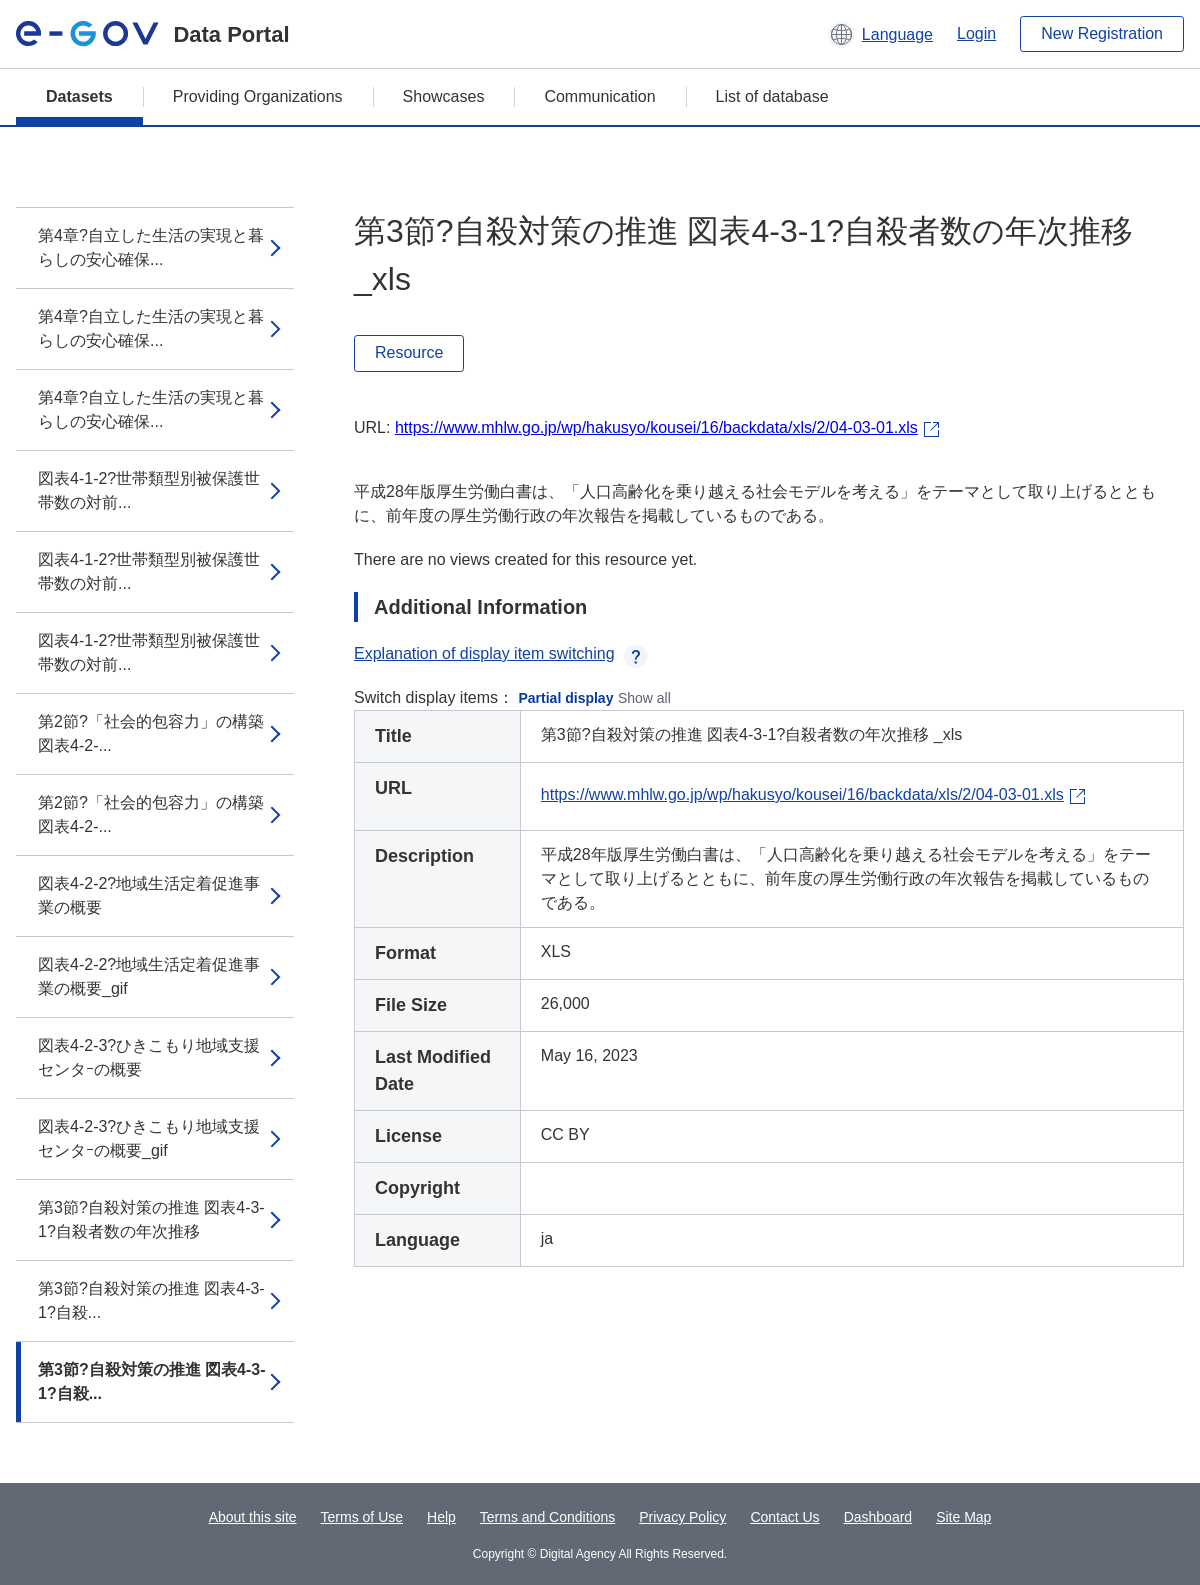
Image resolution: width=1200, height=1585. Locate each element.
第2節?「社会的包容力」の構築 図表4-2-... (151, 733)
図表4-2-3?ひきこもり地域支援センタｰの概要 (149, 1057)
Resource (409, 352)
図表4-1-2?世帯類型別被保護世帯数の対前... (149, 490)
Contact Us (784, 1517)
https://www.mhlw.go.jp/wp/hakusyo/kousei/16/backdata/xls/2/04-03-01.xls (656, 427)
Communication (599, 96)
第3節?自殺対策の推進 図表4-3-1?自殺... (151, 1300)
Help (441, 1517)
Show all (644, 698)
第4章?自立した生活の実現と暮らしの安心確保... (151, 247)
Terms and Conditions (547, 1517)
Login (976, 33)
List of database (772, 96)
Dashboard (878, 1517)
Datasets (79, 96)
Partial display (566, 698)
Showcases (444, 96)
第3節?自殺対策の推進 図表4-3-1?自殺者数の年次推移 (151, 1219)
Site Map (963, 1517)
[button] (880, 34)
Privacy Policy (682, 1517)
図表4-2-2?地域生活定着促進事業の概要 (149, 895)
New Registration (1102, 33)
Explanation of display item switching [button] (500, 653)
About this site (253, 1517)
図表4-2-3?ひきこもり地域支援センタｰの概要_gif (149, 1138)
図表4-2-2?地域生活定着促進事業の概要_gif (149, 976)
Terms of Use (362, 1517)
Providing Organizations (258, 96)
